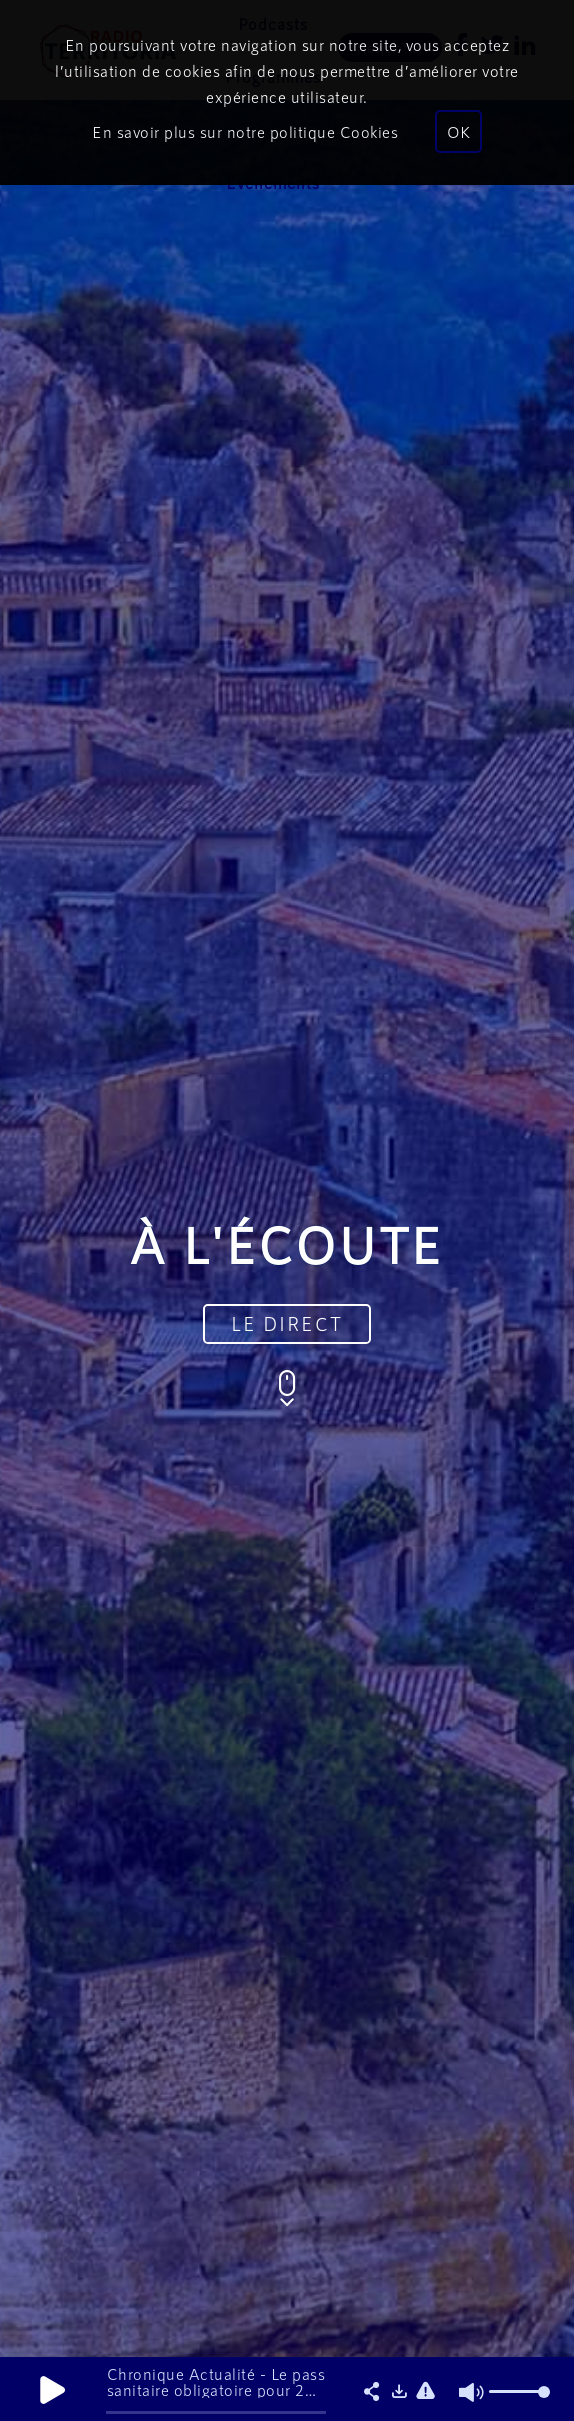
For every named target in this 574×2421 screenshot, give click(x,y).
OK (458, 131)
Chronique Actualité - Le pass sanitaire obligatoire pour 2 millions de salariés (216, 2389)
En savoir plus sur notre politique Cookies (245, 131)
